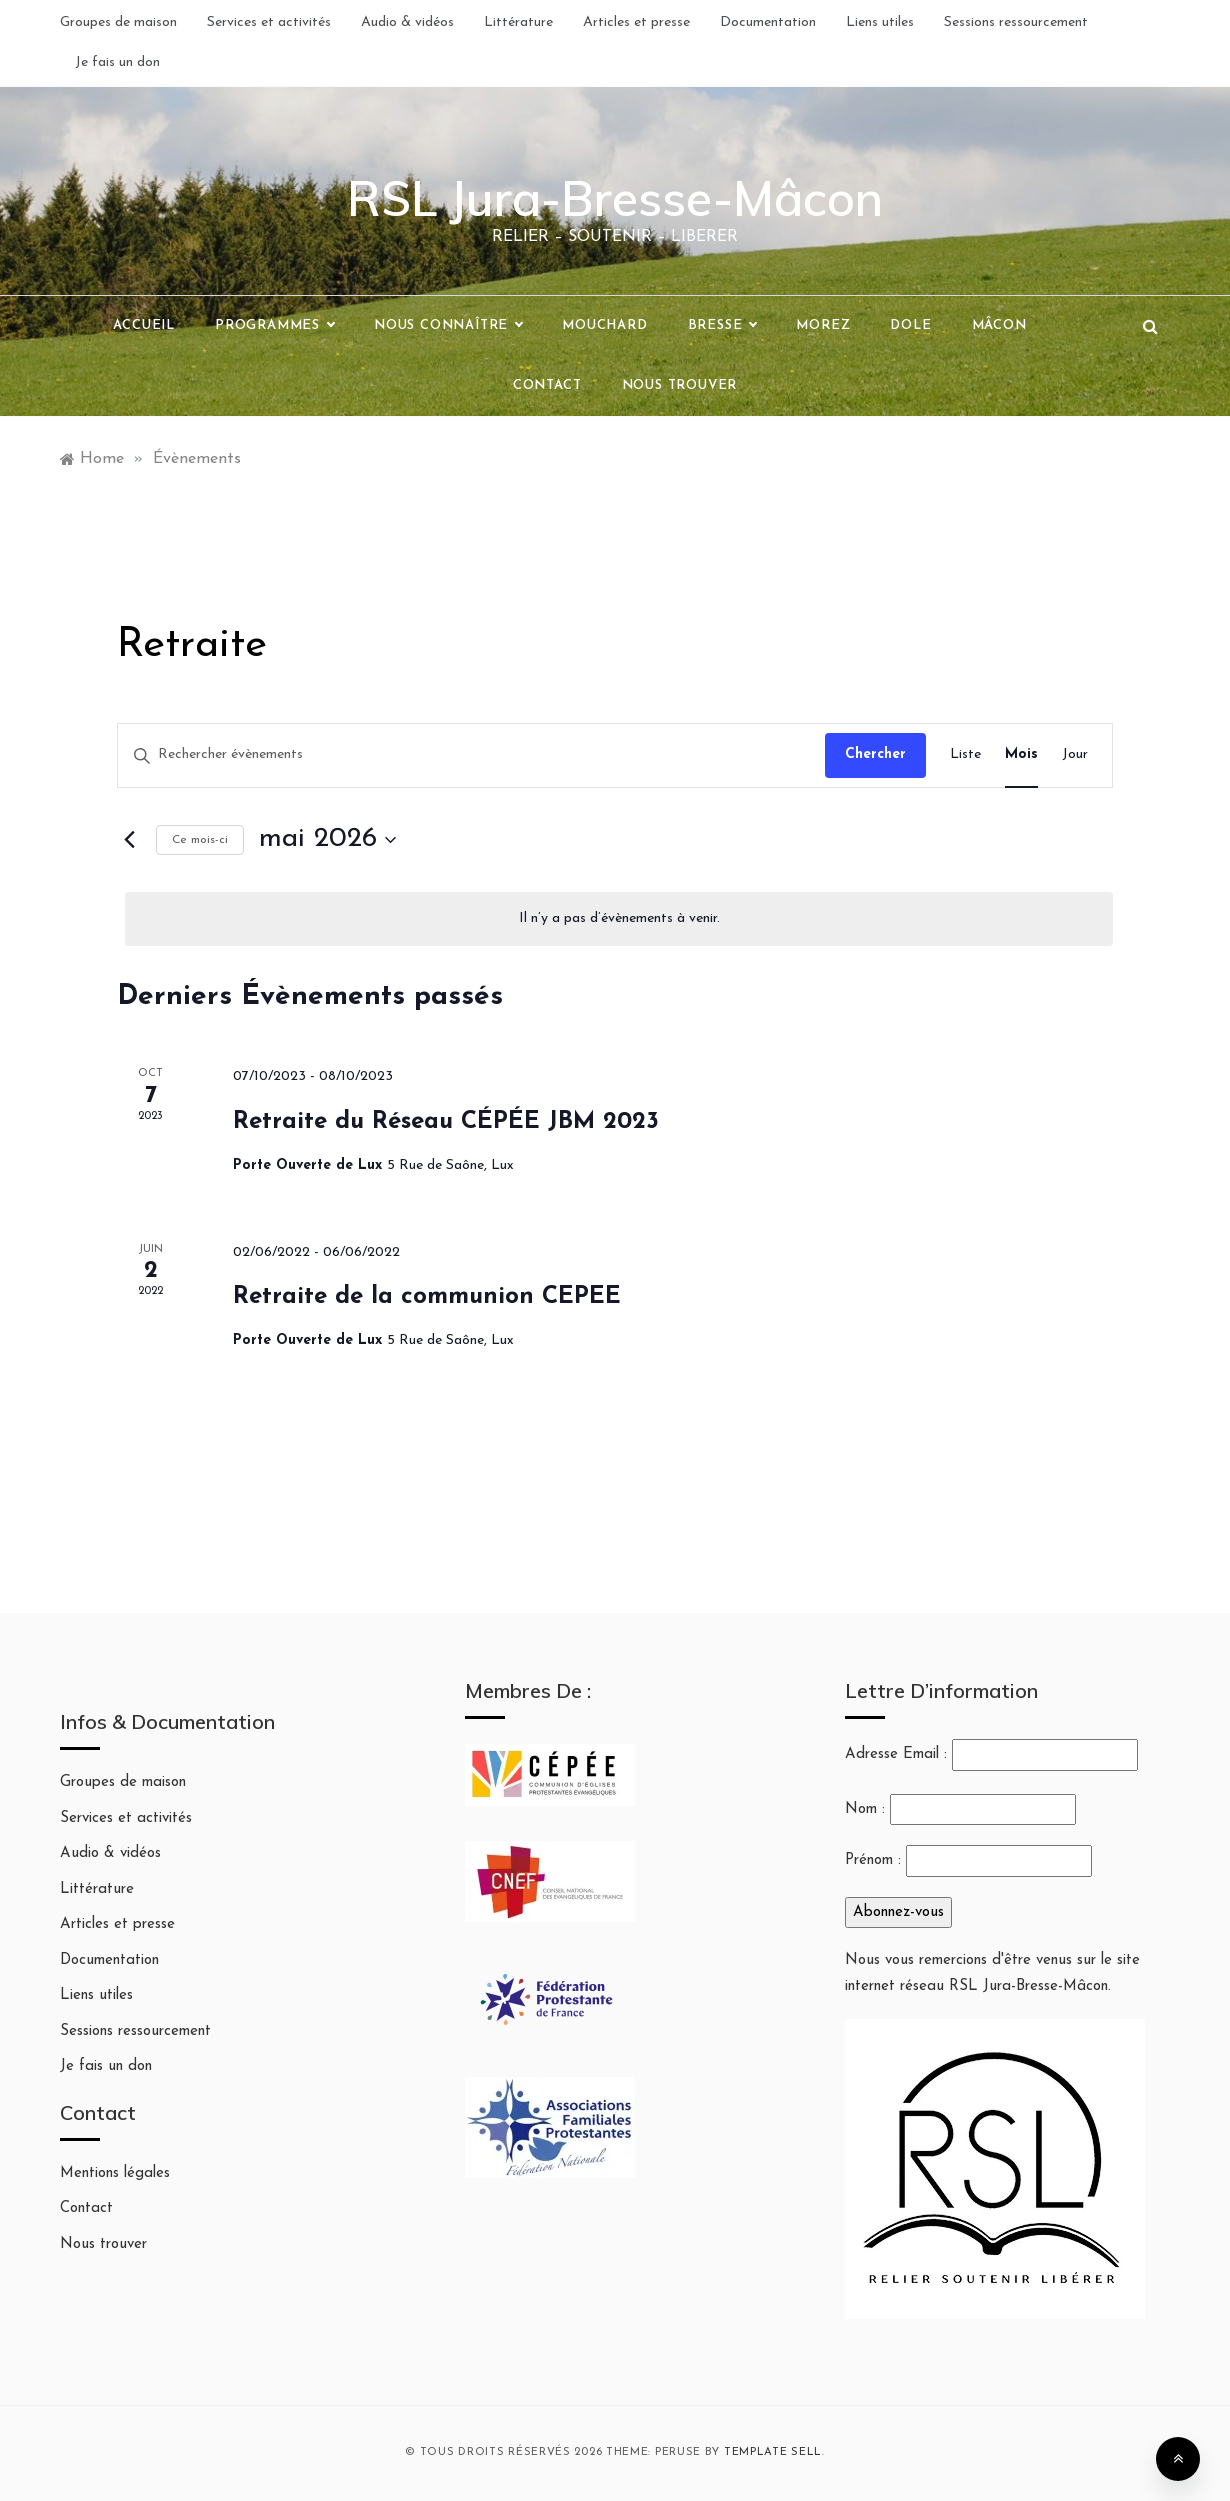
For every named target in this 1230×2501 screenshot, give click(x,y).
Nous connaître (448, 326)
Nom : (865, 1809)
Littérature (518, 22)
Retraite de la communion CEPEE (427, 1297)
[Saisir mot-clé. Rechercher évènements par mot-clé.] (471, 755)
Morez (823, 325)
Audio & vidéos (407, 22)
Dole (910, 325)
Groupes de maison (118, 22)
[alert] (619, 919)
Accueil (144, 325)
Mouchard (604, 325)
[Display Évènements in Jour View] (1075, 755)
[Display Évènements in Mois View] (1021, 755)
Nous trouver (680, 385)
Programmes (274, 326)
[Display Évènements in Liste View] (965, 755)
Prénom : (873, 1860)
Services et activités (269, 22)
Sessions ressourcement (1016, 22)
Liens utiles (880, 22)
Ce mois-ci (200, 840)
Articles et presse (636, 22)
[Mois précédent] (129, 840)
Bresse (722, 326)
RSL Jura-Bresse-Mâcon (615, 198)
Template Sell (773, 2452)
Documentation (768, 22)
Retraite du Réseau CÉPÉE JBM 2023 (446, 1122)
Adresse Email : (991, 1755)
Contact (547, 385)
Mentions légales (115, 2173)
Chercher (875, 754)
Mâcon (999, 325)
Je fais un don (117, 62)
